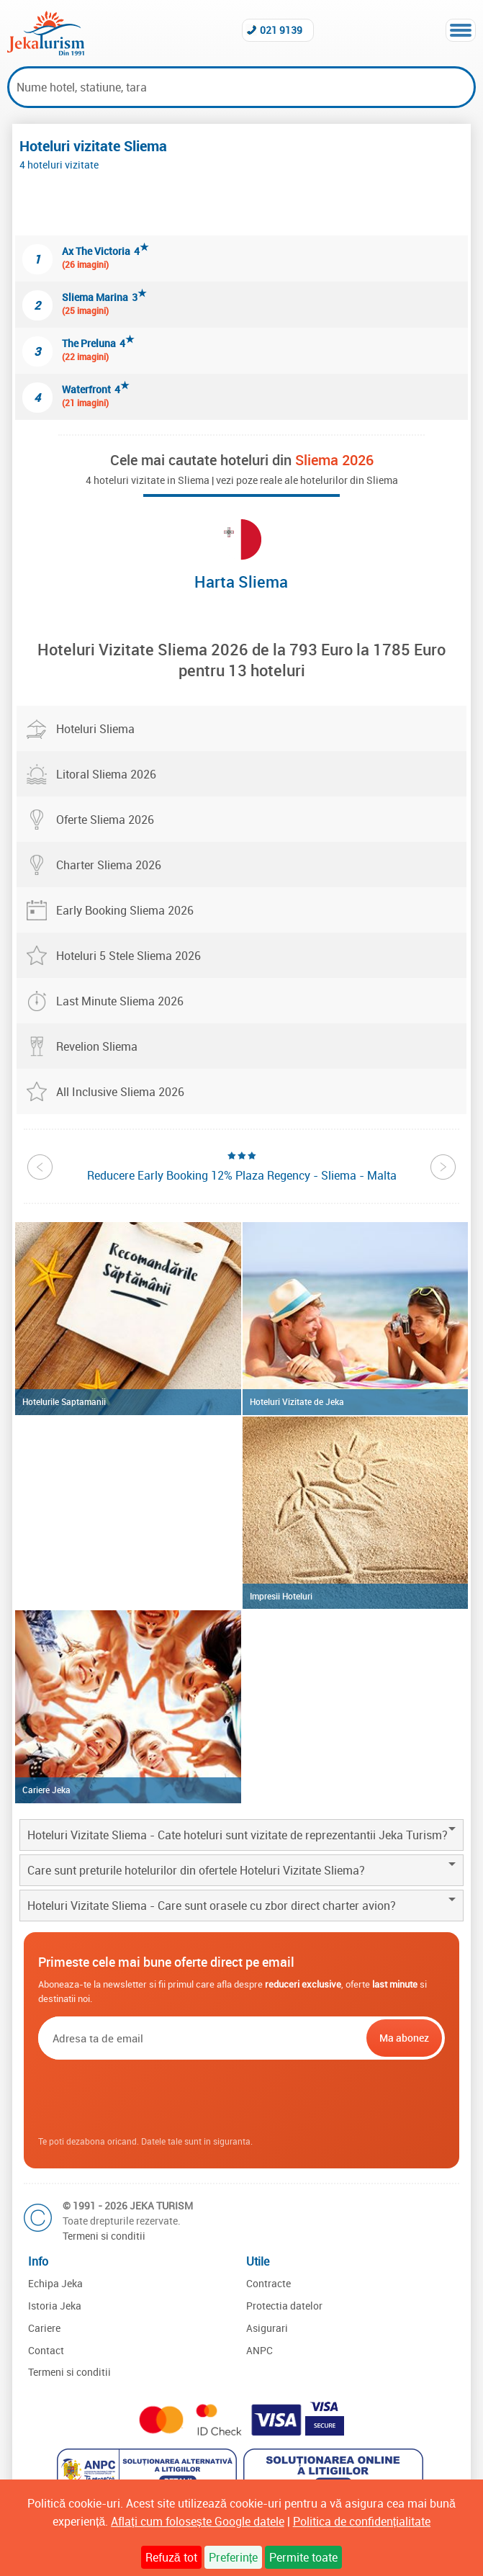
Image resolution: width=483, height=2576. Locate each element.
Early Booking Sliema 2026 (125, 910)
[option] (242, 1166)
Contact (46, 2350)
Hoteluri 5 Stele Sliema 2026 (128, 956)
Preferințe (233, 2557)
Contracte (268, 2283)
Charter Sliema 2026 (108, 865)
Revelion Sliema (96, 1046)
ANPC (259, 2350)
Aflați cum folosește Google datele (197, 2521)
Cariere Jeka (46, 1789)
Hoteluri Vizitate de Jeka (297, 1401)
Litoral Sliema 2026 (106, 774)
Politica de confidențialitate (361, 2521)
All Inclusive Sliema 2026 (120, 1092)
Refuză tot (171, 2557)
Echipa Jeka (55, 2283)
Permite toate (303, 2557)
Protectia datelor (284, 2305)
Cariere (44, 2328)
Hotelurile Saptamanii (64, 1401)
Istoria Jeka (54, 2305)
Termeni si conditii (104, 2236)
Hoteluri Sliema (95, 729)
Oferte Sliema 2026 (105, 819)
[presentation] (241, 2098)
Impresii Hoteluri (281, 1596)
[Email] (201, 2038)
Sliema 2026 (334, 460)
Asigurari (267, 2328)
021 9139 (281, 30)
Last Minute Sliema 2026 (120, 1001)
